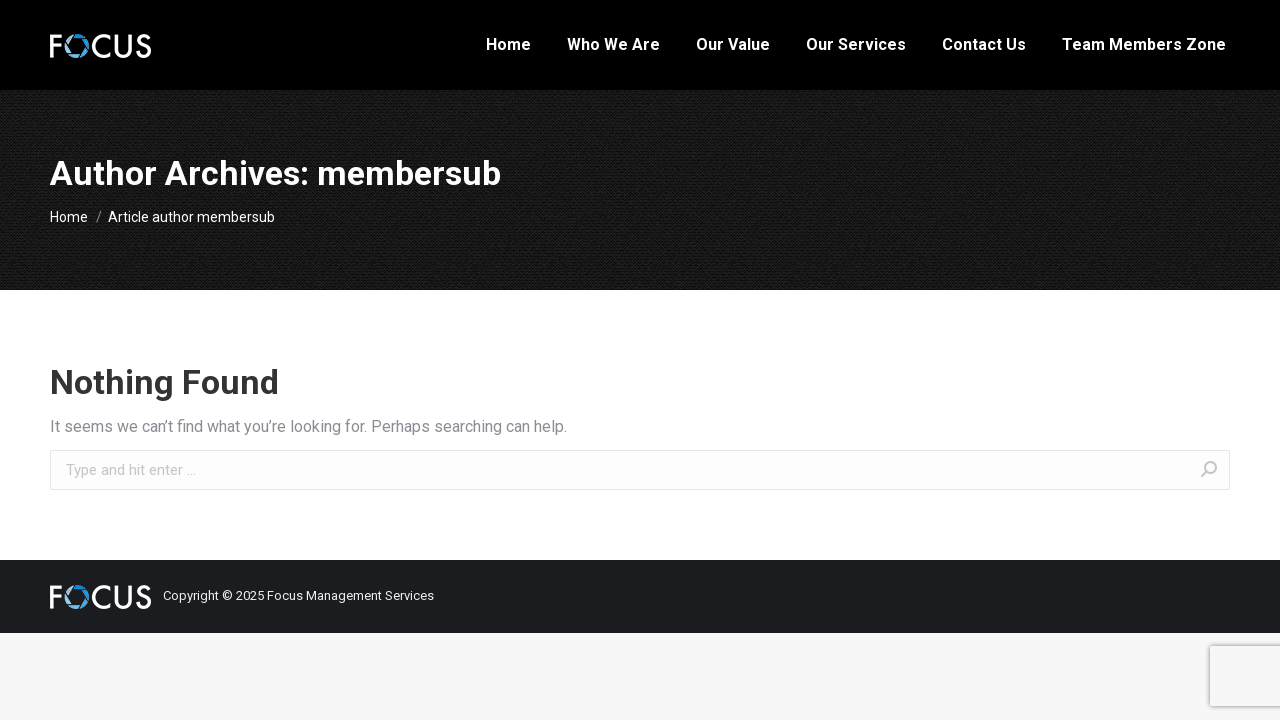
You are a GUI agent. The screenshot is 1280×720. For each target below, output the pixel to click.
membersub (409, 173)
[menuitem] (508, 45)
